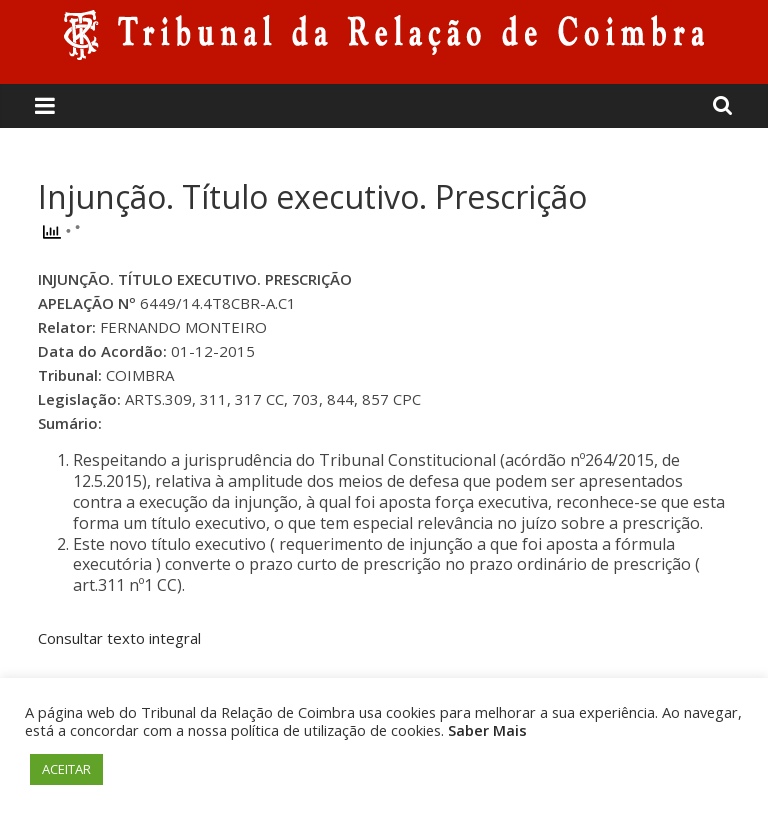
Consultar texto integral (119, 638)
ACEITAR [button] (66, 769)
